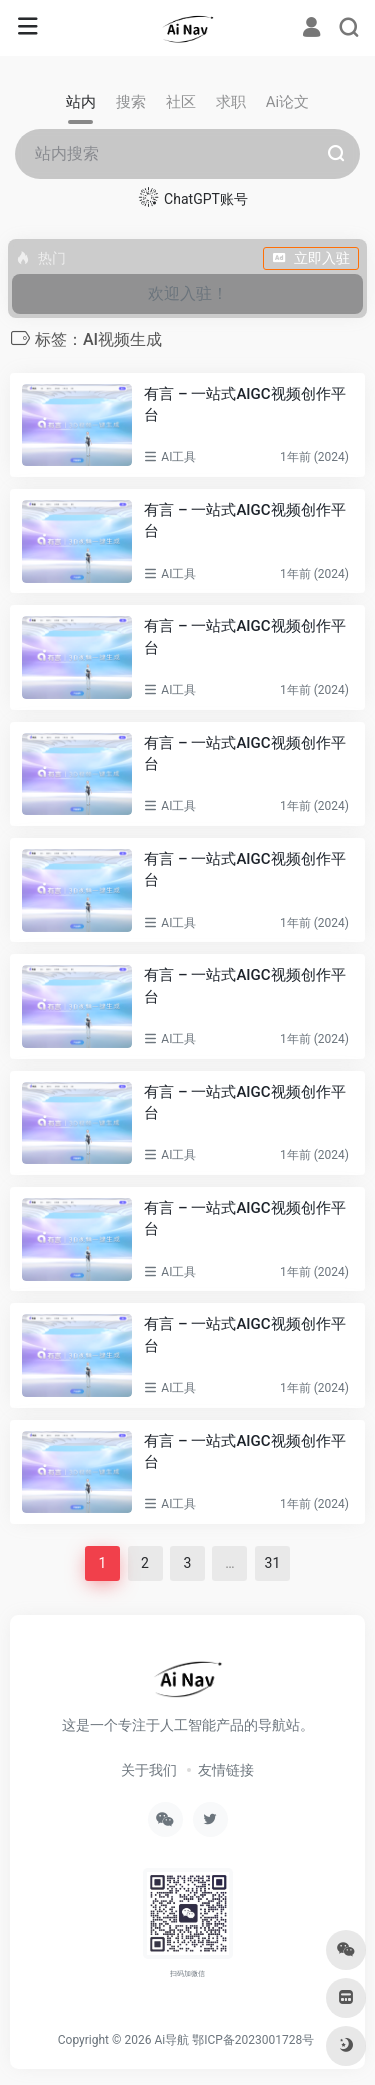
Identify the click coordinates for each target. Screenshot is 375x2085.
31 (273, 1563)
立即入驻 (311, 258)
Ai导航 (171, 2040)
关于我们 (149, 1770)
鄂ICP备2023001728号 (253, 2040)
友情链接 (226, 1770)
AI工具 (178, 457)
